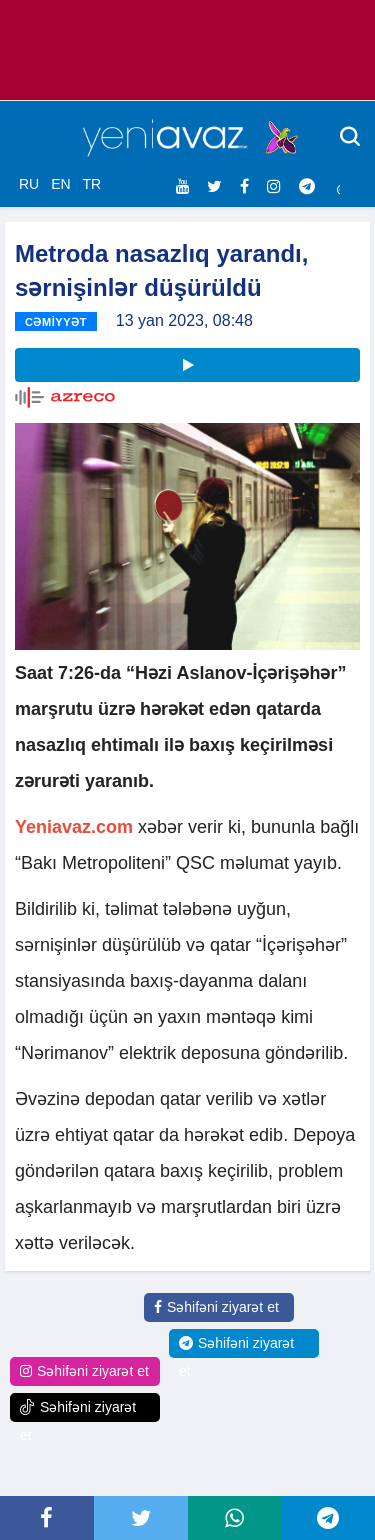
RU (29, 184)
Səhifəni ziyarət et (216, 1307)
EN (60, 184)
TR (91, 184)
